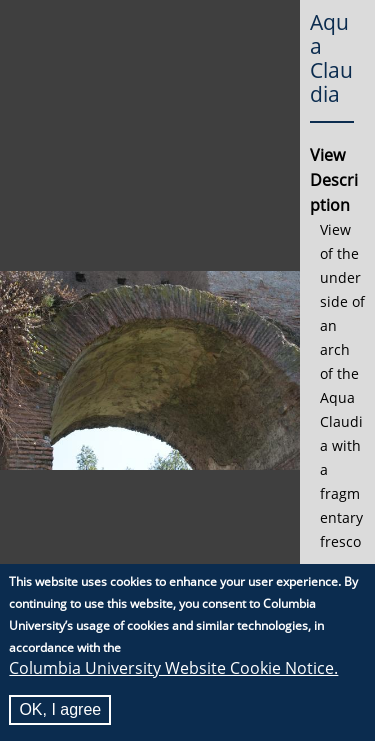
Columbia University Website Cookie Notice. (173, 668)
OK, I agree (60, 709)
